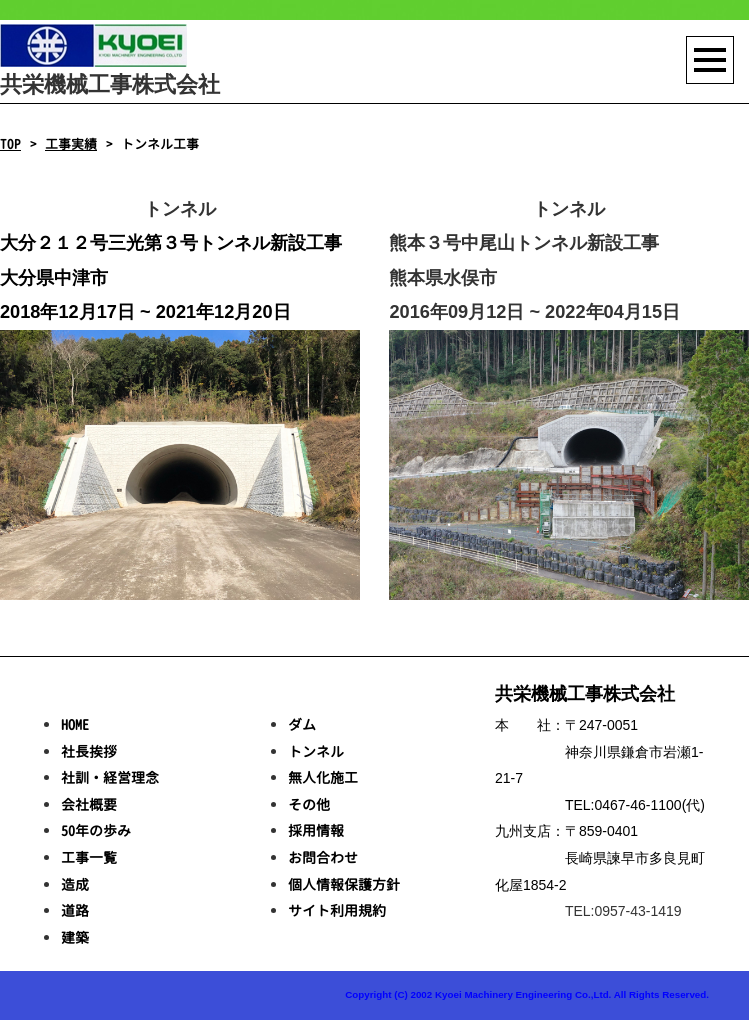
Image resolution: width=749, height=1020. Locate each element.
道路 (75, 910)
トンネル (316, 751)
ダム (302, 724)
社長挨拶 (89, 751)
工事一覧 (89, 857)
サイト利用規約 (337, 910)
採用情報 (316, 830)
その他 (309, 804)
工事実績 (71, 144)
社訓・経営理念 (110, 777)
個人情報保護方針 (344, 884)
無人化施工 (323, 777)
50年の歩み (96, 830)
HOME (75, 724)
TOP (10, 144)
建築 (75, 937)
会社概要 (89, 804)
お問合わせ (323, 857)
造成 (75, 884)
